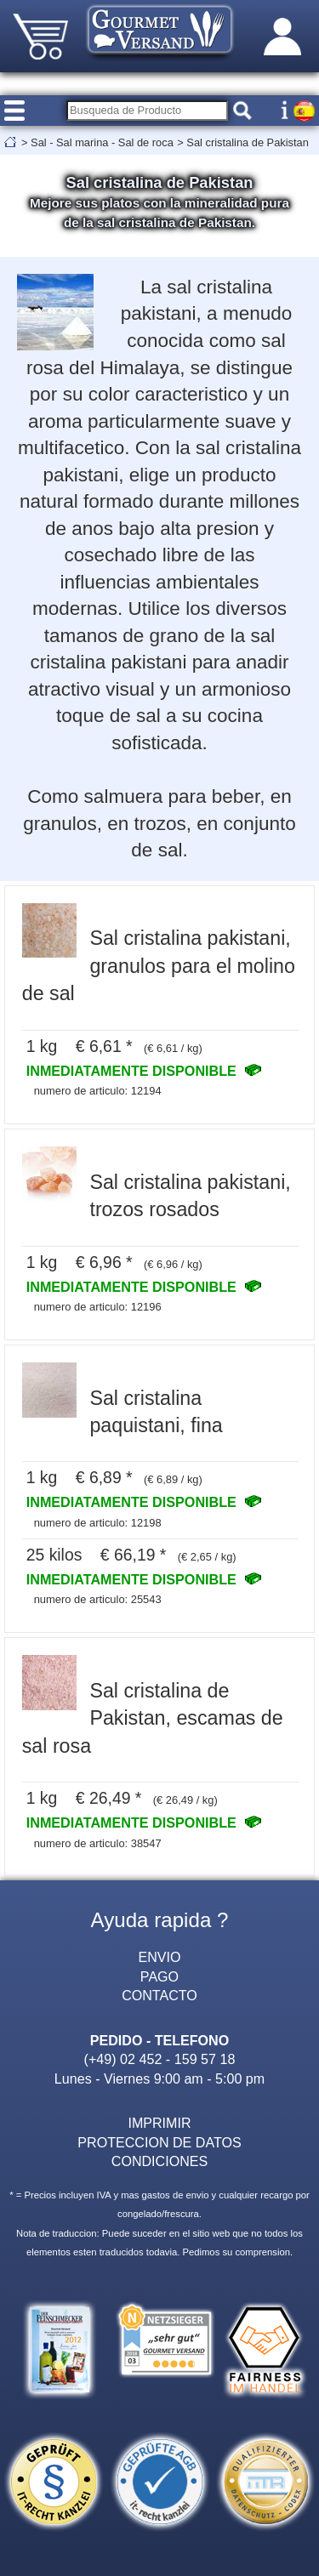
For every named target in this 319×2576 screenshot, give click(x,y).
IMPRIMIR (159, 2122)
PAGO (159, 1976)
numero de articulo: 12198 (98, 1522)
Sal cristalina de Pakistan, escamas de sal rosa (152, 1718)
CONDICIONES (159, 2161)
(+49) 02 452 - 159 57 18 (160, 2059)
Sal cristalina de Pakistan (247, 142)
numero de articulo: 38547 (98, 1843)
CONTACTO (159, 1995)
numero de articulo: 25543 (98, 1599)
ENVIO (159, 1957)
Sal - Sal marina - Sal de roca (102, 142)
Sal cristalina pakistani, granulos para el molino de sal (158, 965)
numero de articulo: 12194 (98, 1090)
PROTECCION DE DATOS (159, 2142)
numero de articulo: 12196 (98, 1306)
